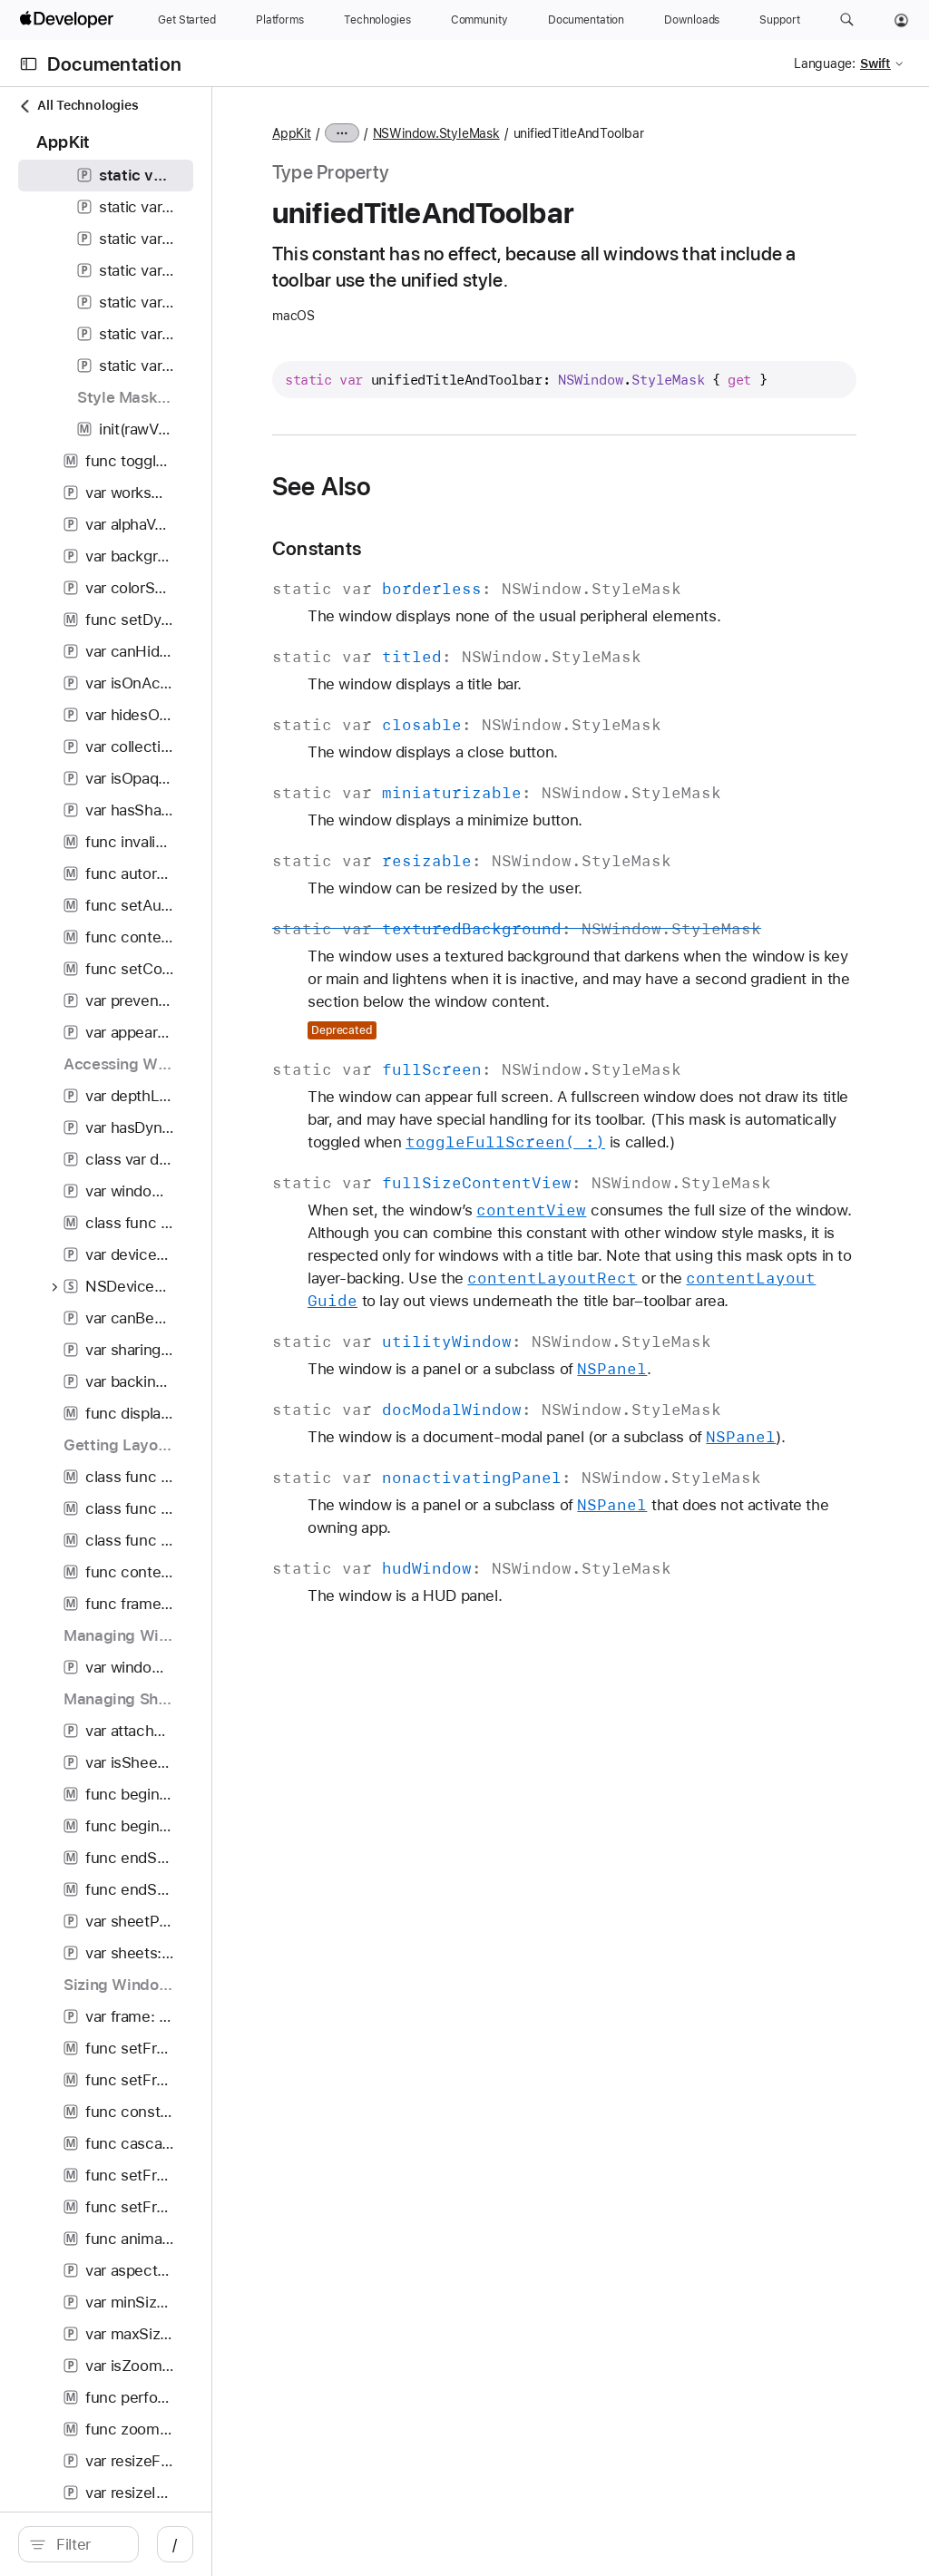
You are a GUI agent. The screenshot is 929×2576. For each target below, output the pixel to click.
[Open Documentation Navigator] (28, 64)
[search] (153, 2544)
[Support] (779, 20)
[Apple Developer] (69, 20)
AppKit (454, 133)
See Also (485, 508)
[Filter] (163, 2544)
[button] (847, 20)
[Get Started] (187, 20)
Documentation (114, 64)
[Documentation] (586, 20)
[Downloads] (692, 20)
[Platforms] (280, 20)
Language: (825, 63)
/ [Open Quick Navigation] (326, 2544)
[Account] (901, 20)
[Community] (479, 20)
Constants (479, 571)
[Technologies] (377, 20)
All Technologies (78, 105)
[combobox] (163, 2544)
